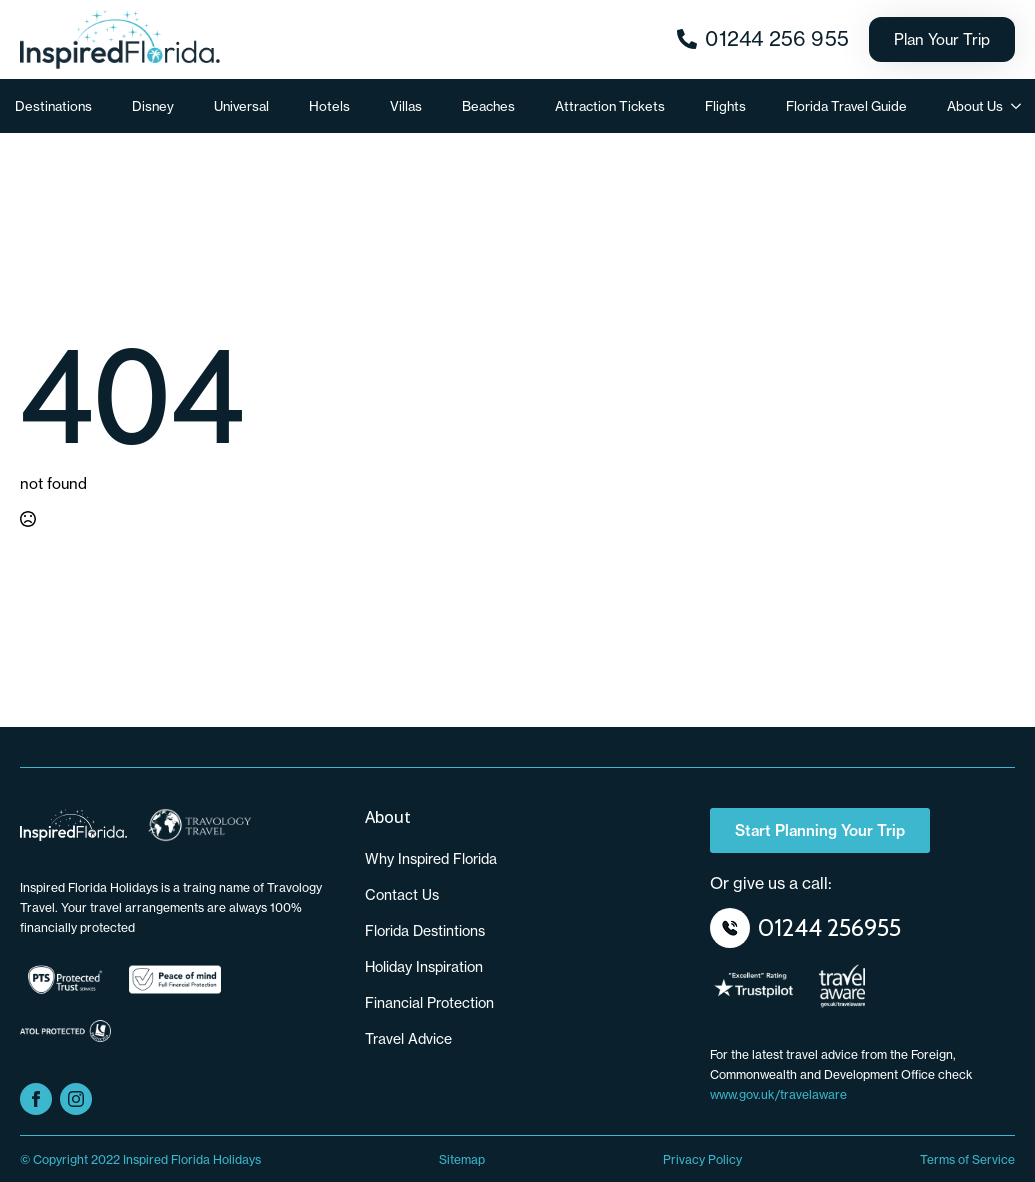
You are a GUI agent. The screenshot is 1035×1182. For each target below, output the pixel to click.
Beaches (488, 106)
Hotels (329, 106)
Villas (406, 106)
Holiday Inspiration (424, 967)
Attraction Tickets (610, 106)
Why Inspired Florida (431, 859)
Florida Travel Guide (846, 106)
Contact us (402, 895)
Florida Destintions (425, 931)
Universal (241, 106)
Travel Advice (408, 1039)
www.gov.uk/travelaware (778, 1094)
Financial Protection (429, 1003)
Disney (153, 106)
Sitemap (462, 1159)
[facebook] (36, 1099)
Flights (725, 106)
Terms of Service (967, 1159)
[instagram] (76, 1099)
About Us (975, 106)
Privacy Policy (702, 1159)
